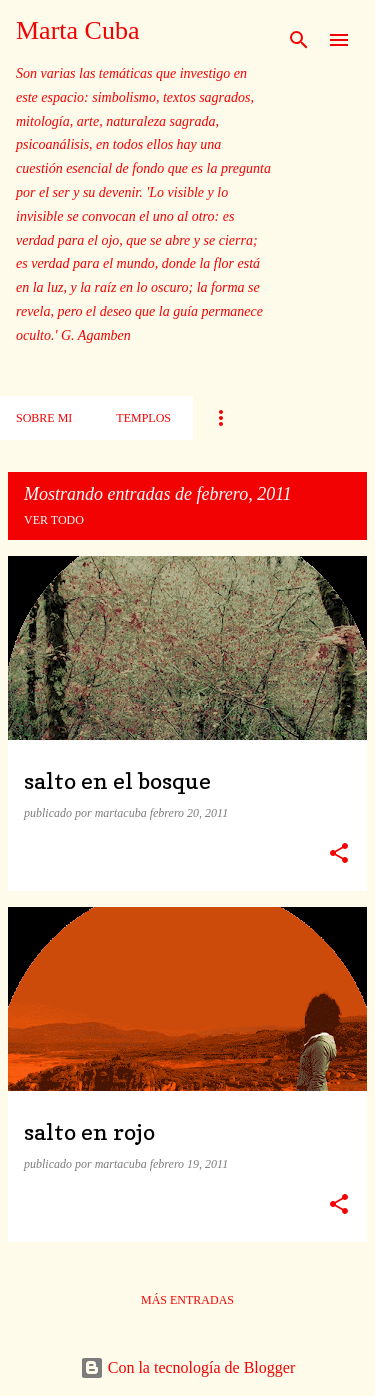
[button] (339, 854)
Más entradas (187, 1300)
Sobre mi (44, 418)
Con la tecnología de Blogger (188, 1367)
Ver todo (54, 520)
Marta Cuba (77, 30)
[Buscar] (299, 40)
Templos (143, 418)
